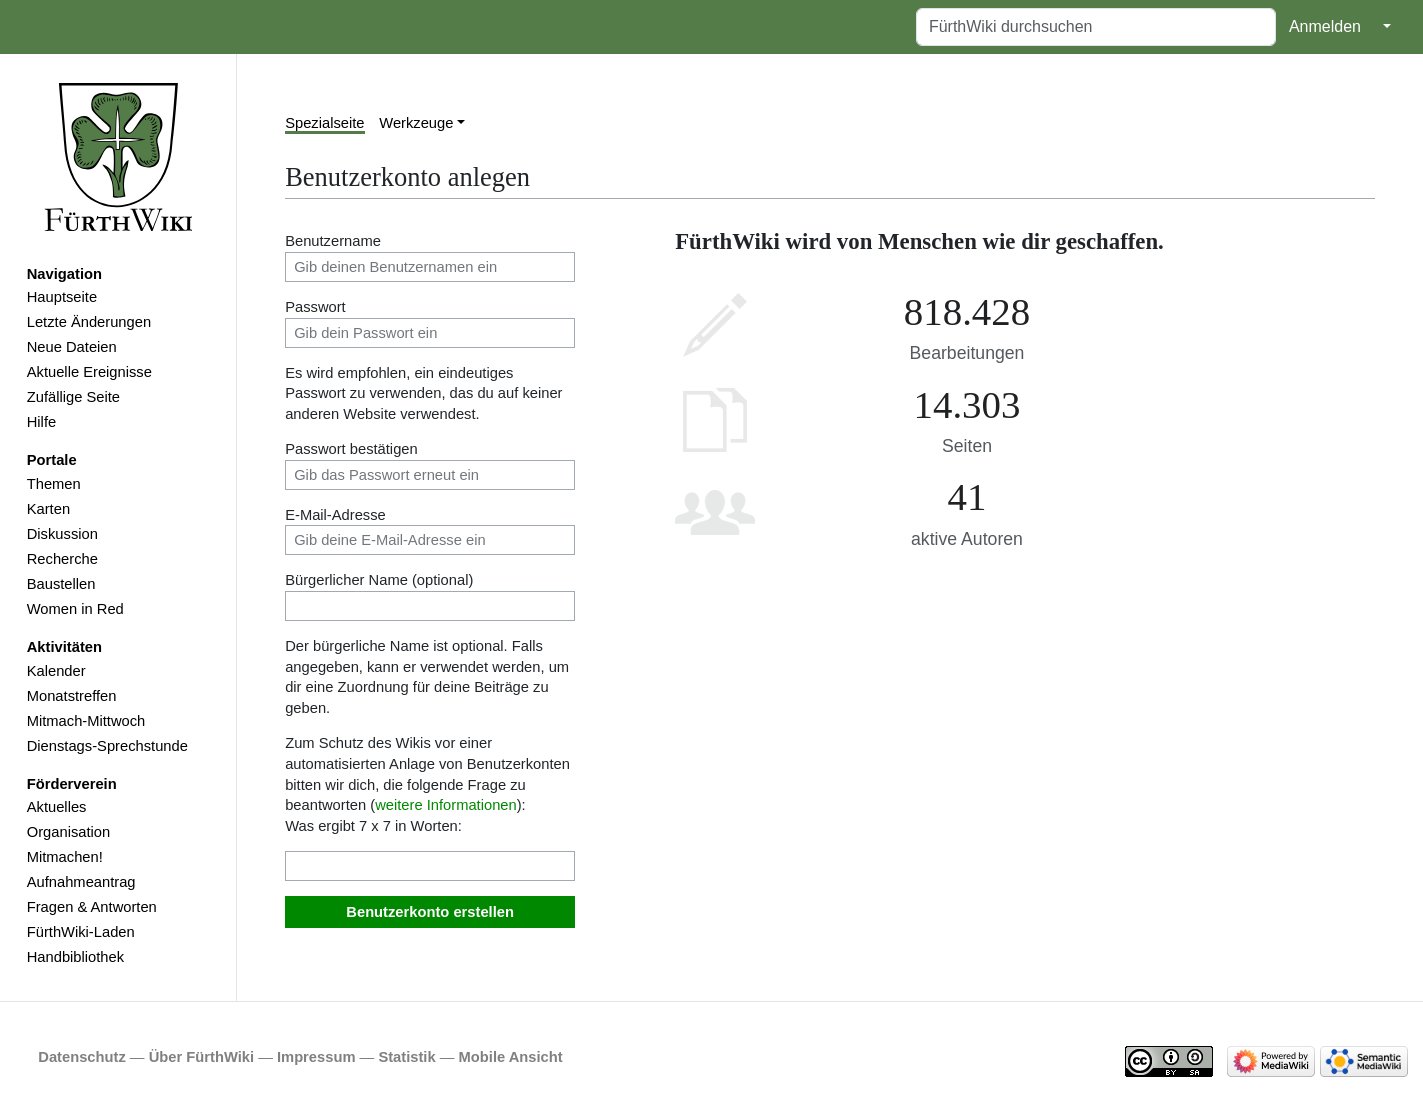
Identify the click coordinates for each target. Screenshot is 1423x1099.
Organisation (68, 832)
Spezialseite (324, 123)
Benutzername (333, 241)
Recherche (62, 559)
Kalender (56, 671)
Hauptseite (62, 297)
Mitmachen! (65, 857)
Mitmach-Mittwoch (86, 721)
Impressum (316, 1057)
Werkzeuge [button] (416, 123)
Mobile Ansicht (511, 1057)
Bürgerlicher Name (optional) (379, 580)
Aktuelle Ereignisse (89, 372)
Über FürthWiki (201, 1057)
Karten (48, 509)
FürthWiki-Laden (81, 932)
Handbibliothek (75, 957)
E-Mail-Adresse (335, 515)
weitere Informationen (446, 805)
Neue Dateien (72, 347)
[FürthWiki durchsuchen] (1096, 27)
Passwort (315, 307)
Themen (54, 484)
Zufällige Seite (73, 397)
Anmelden (1325, 26)
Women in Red (75, 609)
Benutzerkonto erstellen (430, 912)
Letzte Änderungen (89, 322)
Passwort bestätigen (351, 449)
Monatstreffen (72, 696)
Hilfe (41, 422)
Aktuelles (57, 807)
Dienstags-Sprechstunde (107, 746)
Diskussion (62, 534)
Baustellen (61, 584)
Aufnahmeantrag (81, 882)
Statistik (406, 1057)
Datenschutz (82, 1057)
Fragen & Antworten (92, 907)
